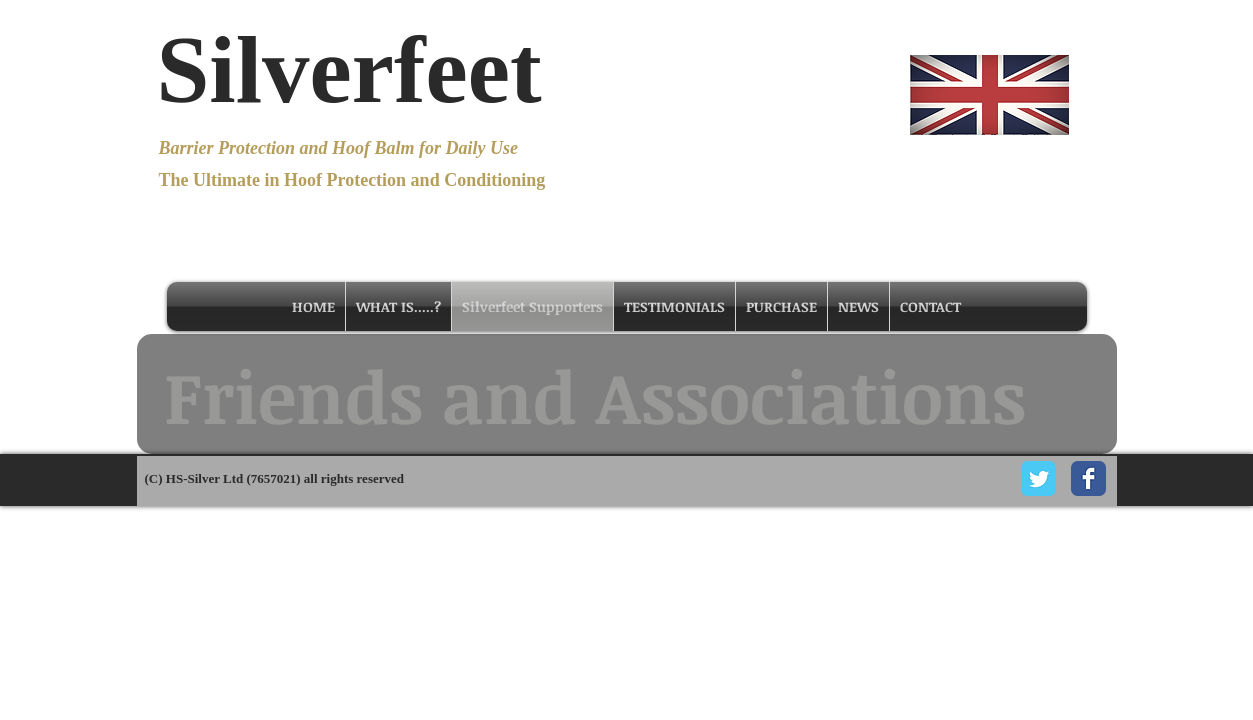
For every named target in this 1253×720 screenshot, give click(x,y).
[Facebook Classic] (1088, 478)
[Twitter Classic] (1038, 478)
